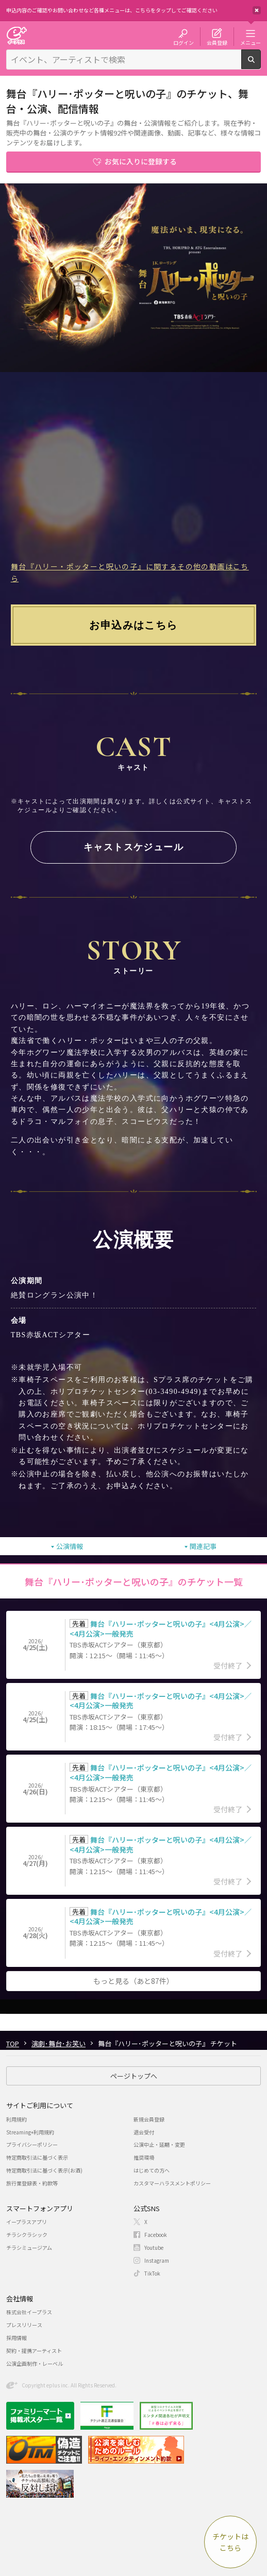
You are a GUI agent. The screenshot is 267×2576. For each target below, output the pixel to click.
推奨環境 (144, 2157)
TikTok (152, 2273)
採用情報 (16, 2338)
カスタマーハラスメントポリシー (172, 2183)
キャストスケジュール (133, 847)
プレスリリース (24, 2325)
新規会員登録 (149, 2119)
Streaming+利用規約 (30, 2132)
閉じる (257, 10)
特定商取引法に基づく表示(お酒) (44, 2170)
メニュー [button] (250, 42)
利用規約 (16, 2119)
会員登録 (217, 42)
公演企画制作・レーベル (34, 2363)
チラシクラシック (26, 2234)
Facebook (155, 2234)
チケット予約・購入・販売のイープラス (16, 35)
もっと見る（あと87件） (133, 1981)
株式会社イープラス (29, 2312)
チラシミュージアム (29, 2247)
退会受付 (144, 2132)
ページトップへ (133, 2076)
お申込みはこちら (133, 625)
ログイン (183, 42)
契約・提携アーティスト (34, 2350)
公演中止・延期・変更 (159, 2144)
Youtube (153, 2247)
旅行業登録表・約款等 (32, 2183)
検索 (260, 65)
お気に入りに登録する (141, 161)
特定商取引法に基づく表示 (37, 2157)
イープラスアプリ (26, 2222)
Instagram (156, 2260)
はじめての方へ (152, 2170)
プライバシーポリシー (32, 2144)
